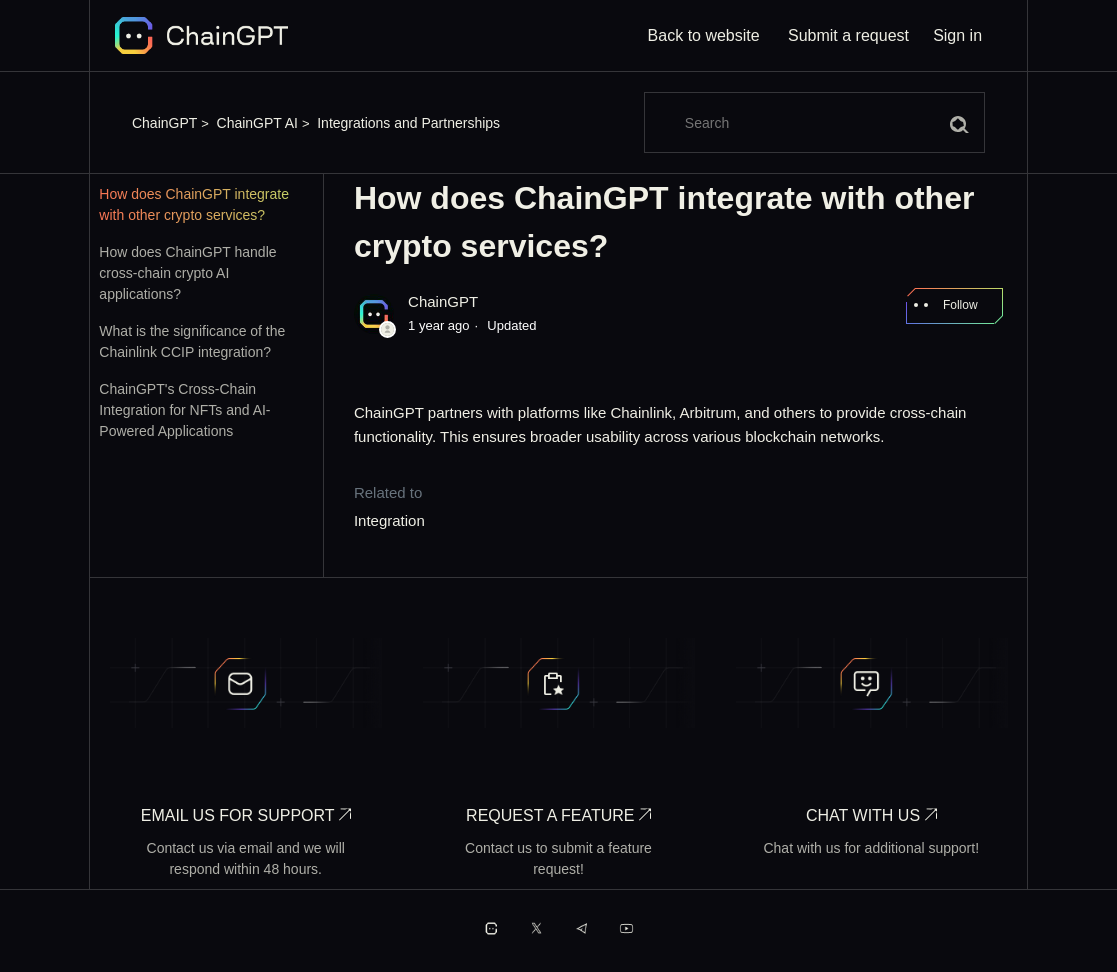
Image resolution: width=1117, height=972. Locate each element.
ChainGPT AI (257, 123)
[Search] (814, 122)
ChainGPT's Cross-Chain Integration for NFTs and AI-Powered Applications (184, 410)
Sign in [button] (957, 35)
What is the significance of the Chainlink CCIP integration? (192, 341)
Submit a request (848, 35)
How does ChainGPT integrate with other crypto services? (194, 204)
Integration (389, 520)
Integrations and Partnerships (408, 123)
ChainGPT (164, 123)
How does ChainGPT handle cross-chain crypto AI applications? (187, 273)
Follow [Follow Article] (960, 305)
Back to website (704, 35)
